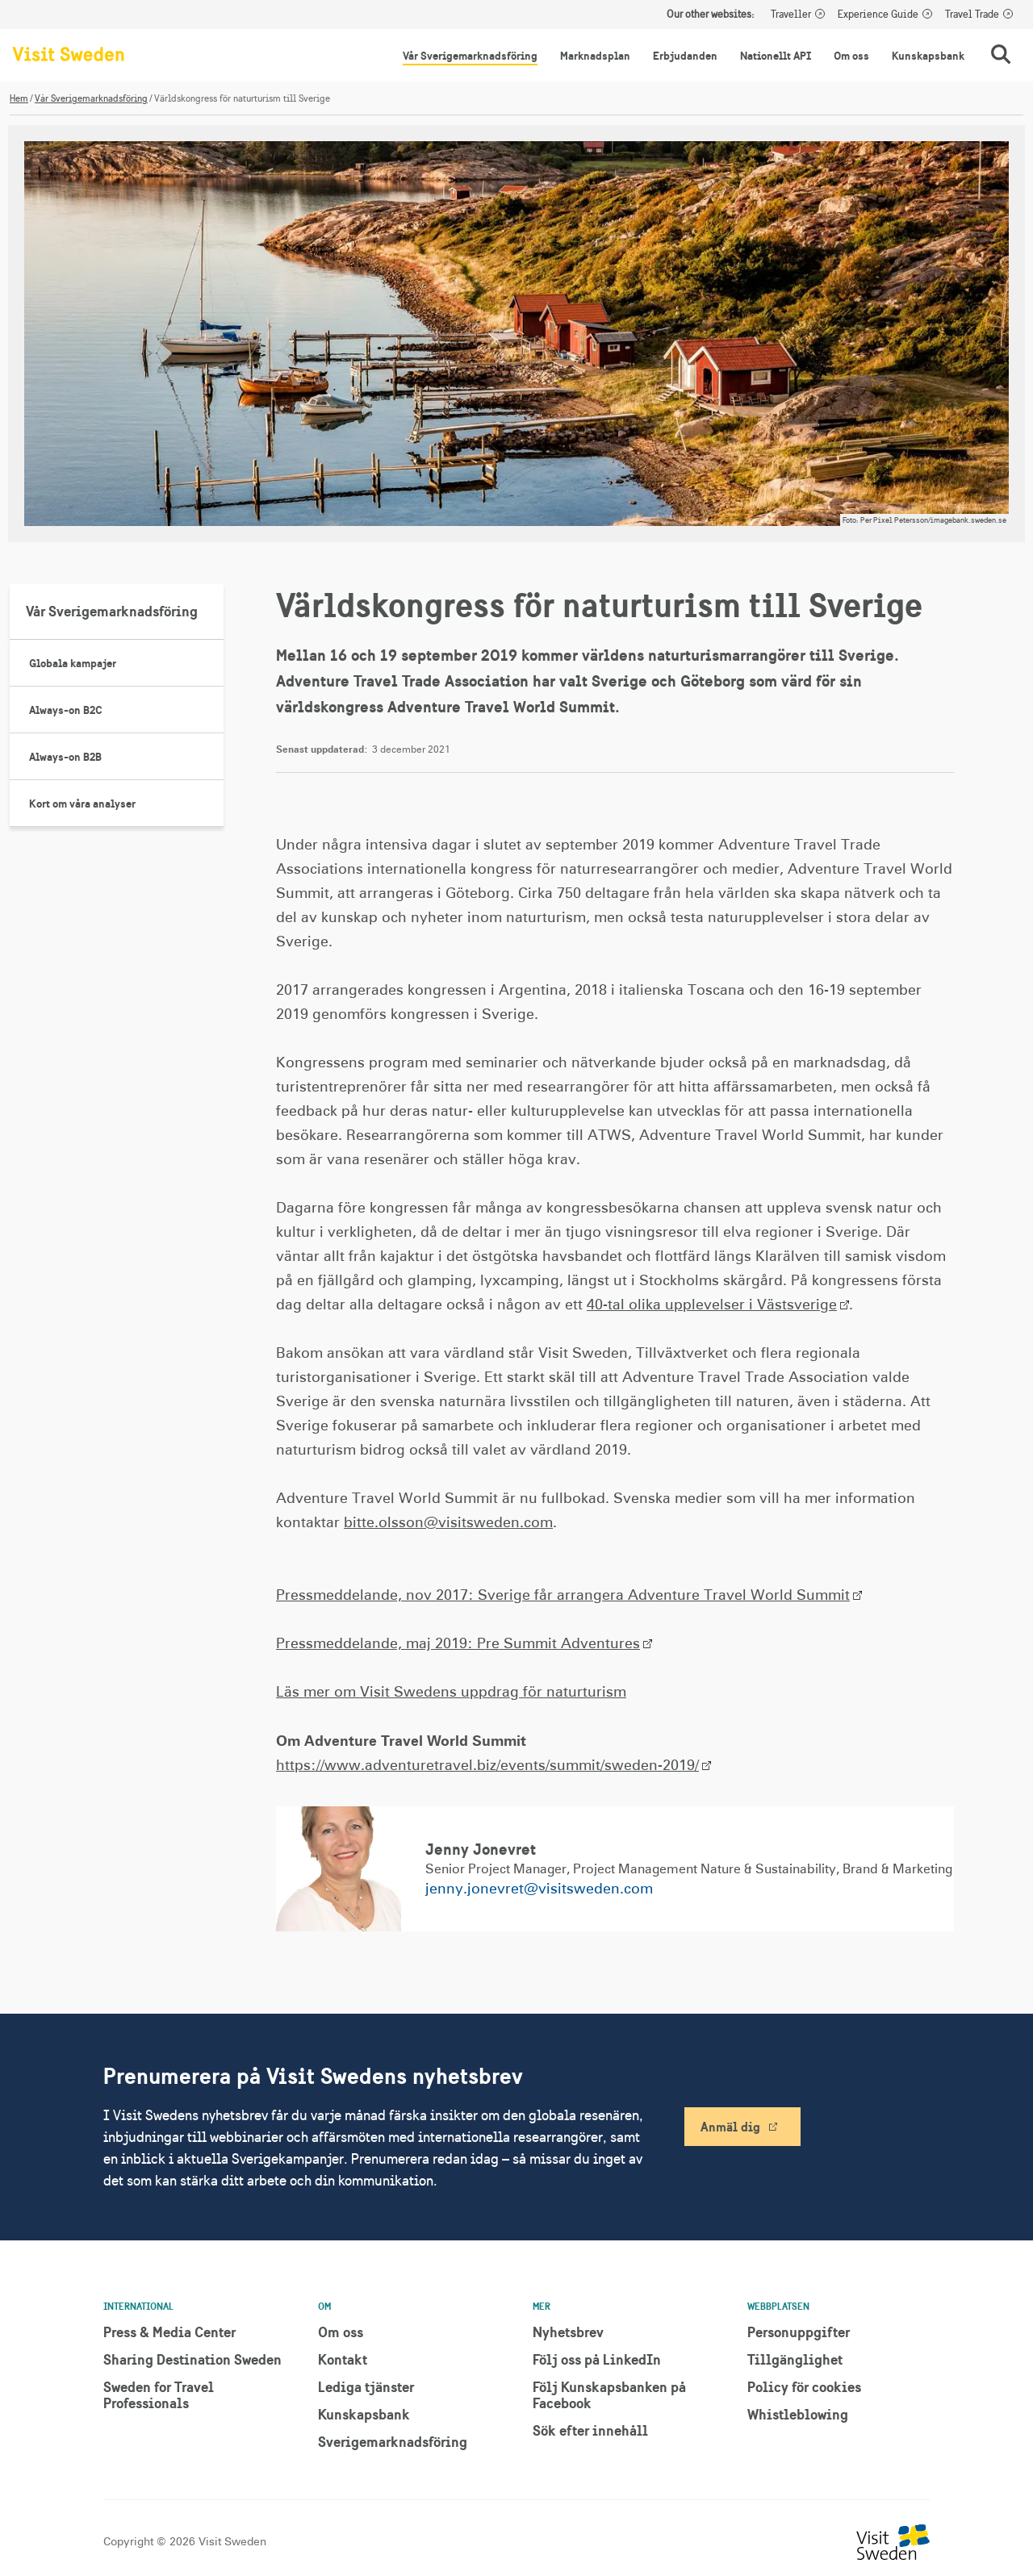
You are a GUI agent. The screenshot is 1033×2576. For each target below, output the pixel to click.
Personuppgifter (798, 2332)
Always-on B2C (65, 710)
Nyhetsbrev (568, 2332)
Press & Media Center (169, 2332)
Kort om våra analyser (82, 803)
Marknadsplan (595, 55)
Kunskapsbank (928, 55)
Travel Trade (972, 14)
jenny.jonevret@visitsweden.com (539, 1889)
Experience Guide (878, 14)
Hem (19, 98)
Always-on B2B (65, 756)
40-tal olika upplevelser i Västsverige (712, 1305)
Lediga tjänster (366, 2387)
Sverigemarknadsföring (392, 2441)
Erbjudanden (685, 55)
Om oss (851, 55)
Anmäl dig (730, 2127)
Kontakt (342, 2359)
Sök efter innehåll (590, 2430)
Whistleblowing (797, 2414)
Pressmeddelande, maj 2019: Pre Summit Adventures (458, 1644)
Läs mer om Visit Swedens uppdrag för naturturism (451, 1692)
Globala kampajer (72, 663)
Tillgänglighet (795, 2359)
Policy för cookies (804, 2387)
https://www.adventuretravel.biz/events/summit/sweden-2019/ (487, 1766)
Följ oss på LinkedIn (597, 2359)
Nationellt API (775, 55)
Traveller (791, 14)
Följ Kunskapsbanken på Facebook (609, 2395)
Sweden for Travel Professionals (158, 2395)
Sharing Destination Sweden (192, 2359)
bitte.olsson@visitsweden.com (448, 1523)
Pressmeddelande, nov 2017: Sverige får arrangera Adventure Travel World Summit (563, 1596)
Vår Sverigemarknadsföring (470, 55)
